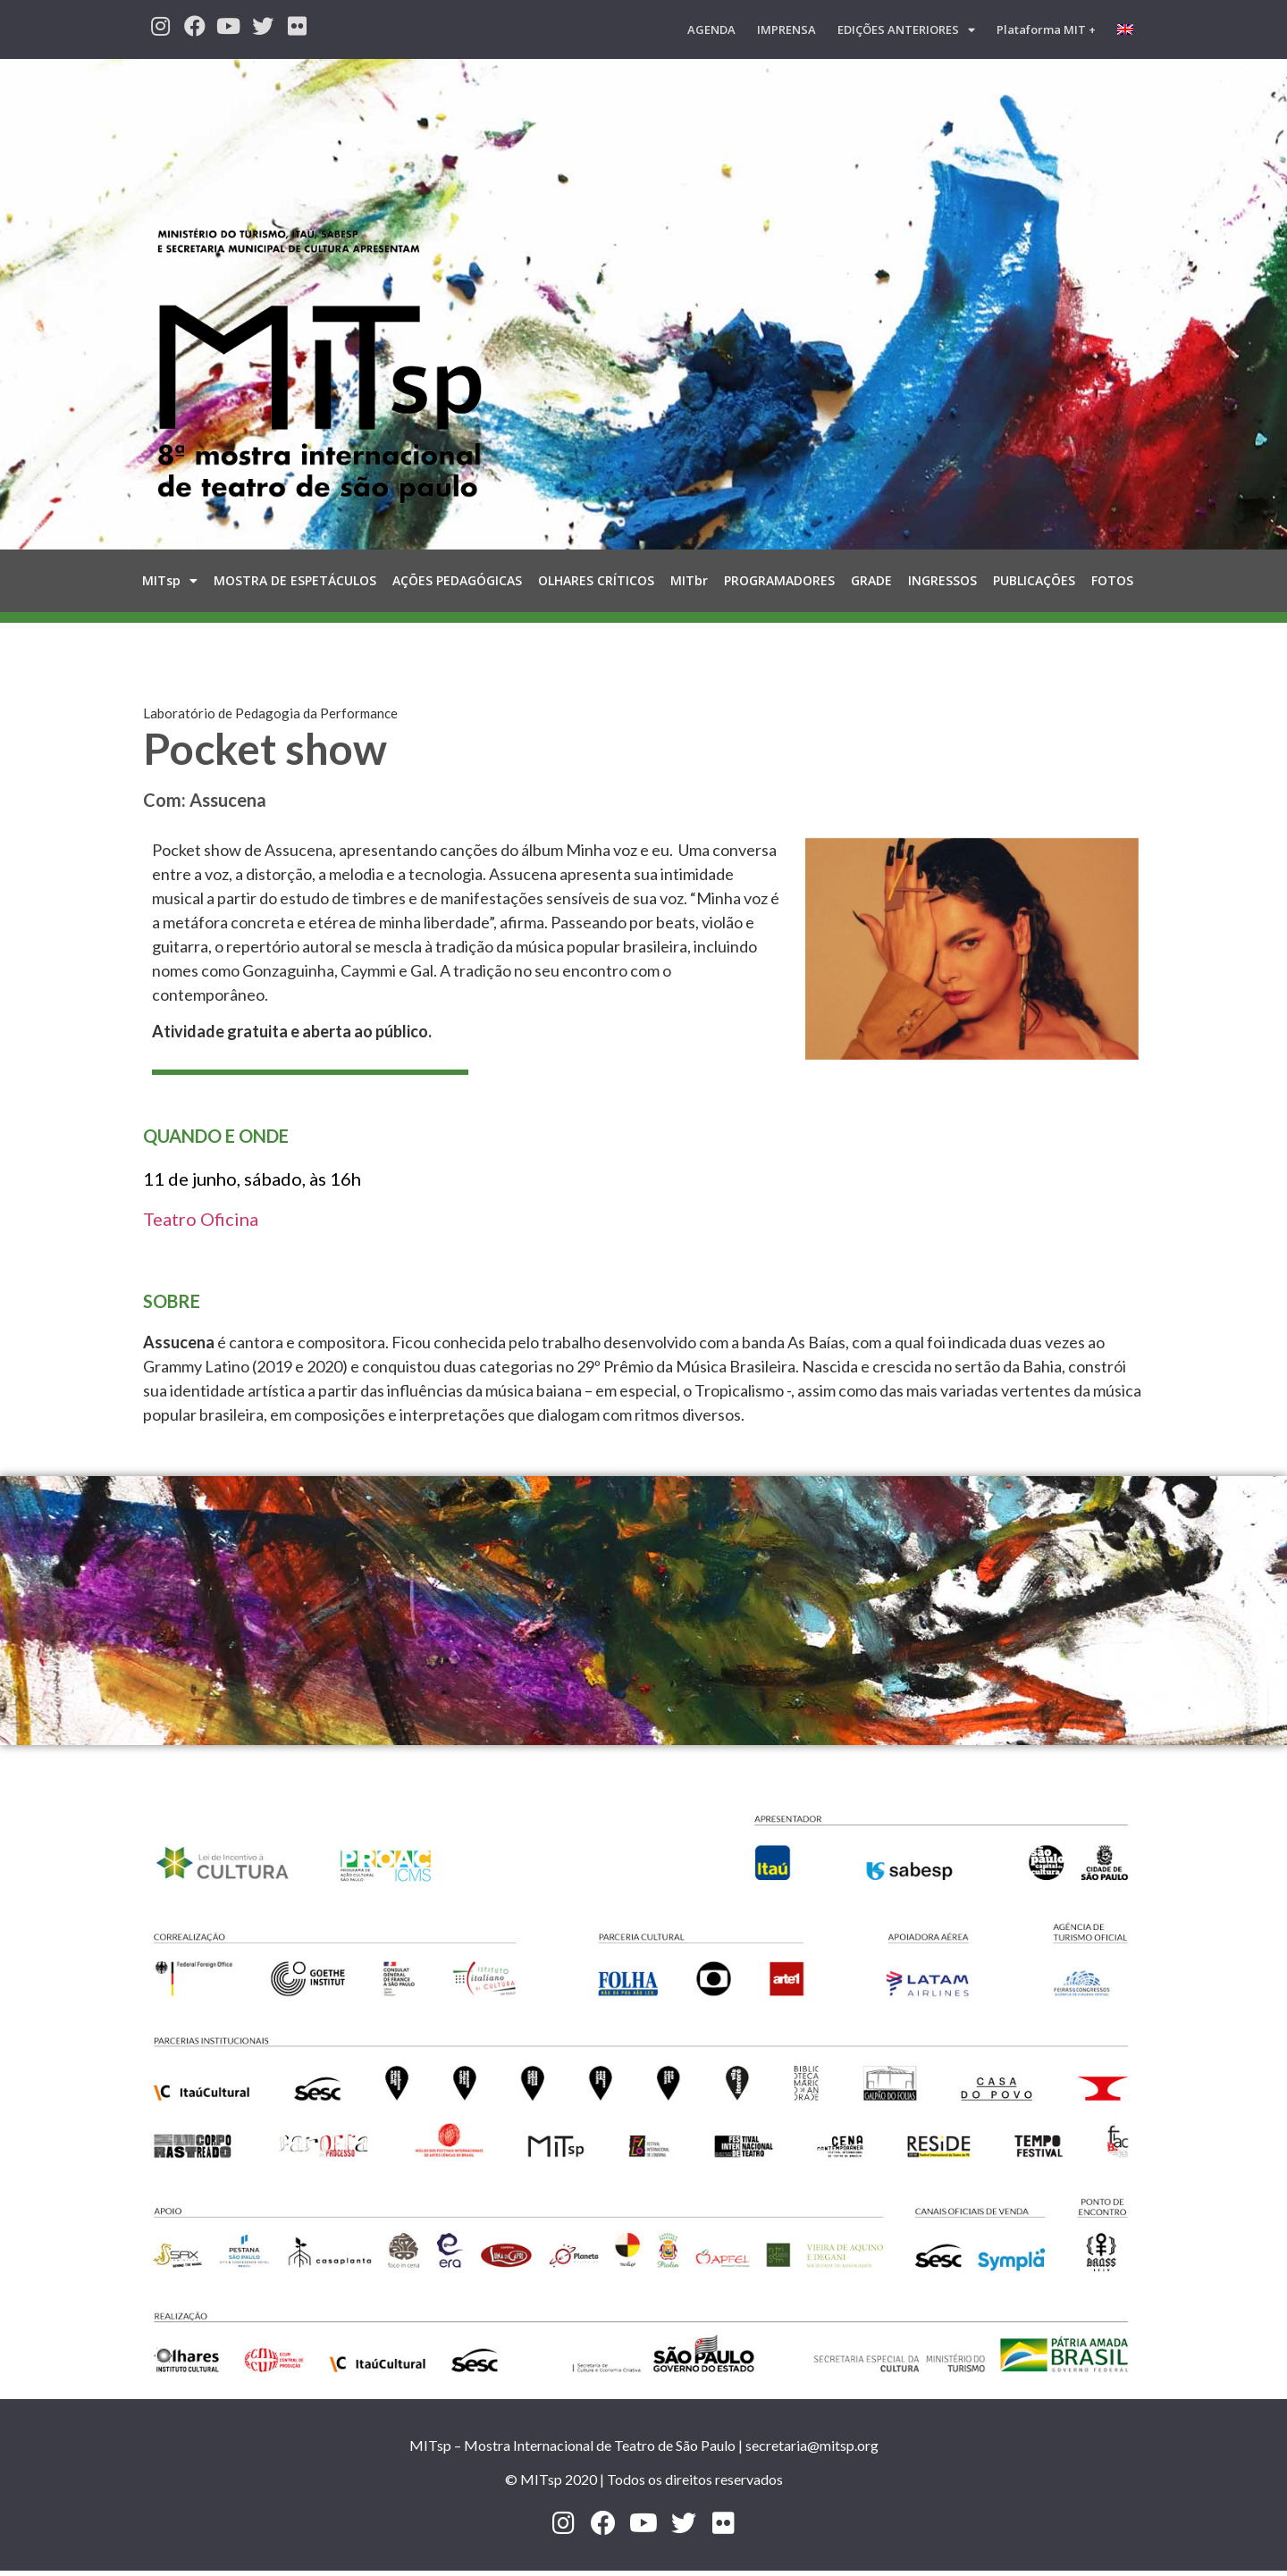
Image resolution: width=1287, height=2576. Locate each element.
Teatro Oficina (200, 1218)
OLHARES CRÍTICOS (596, 580)
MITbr (689, 580)
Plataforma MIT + (1046, 29)
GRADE (871, 580)
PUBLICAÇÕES (1034, 580)
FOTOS (1112, 580)
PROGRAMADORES (779, 580)
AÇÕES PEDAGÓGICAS (457, 580)
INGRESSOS (942, 580)
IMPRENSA (786, 29)
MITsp (170, 581)
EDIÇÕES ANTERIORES (906, 30)
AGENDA (711, 29)
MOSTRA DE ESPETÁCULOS (295, 580)
